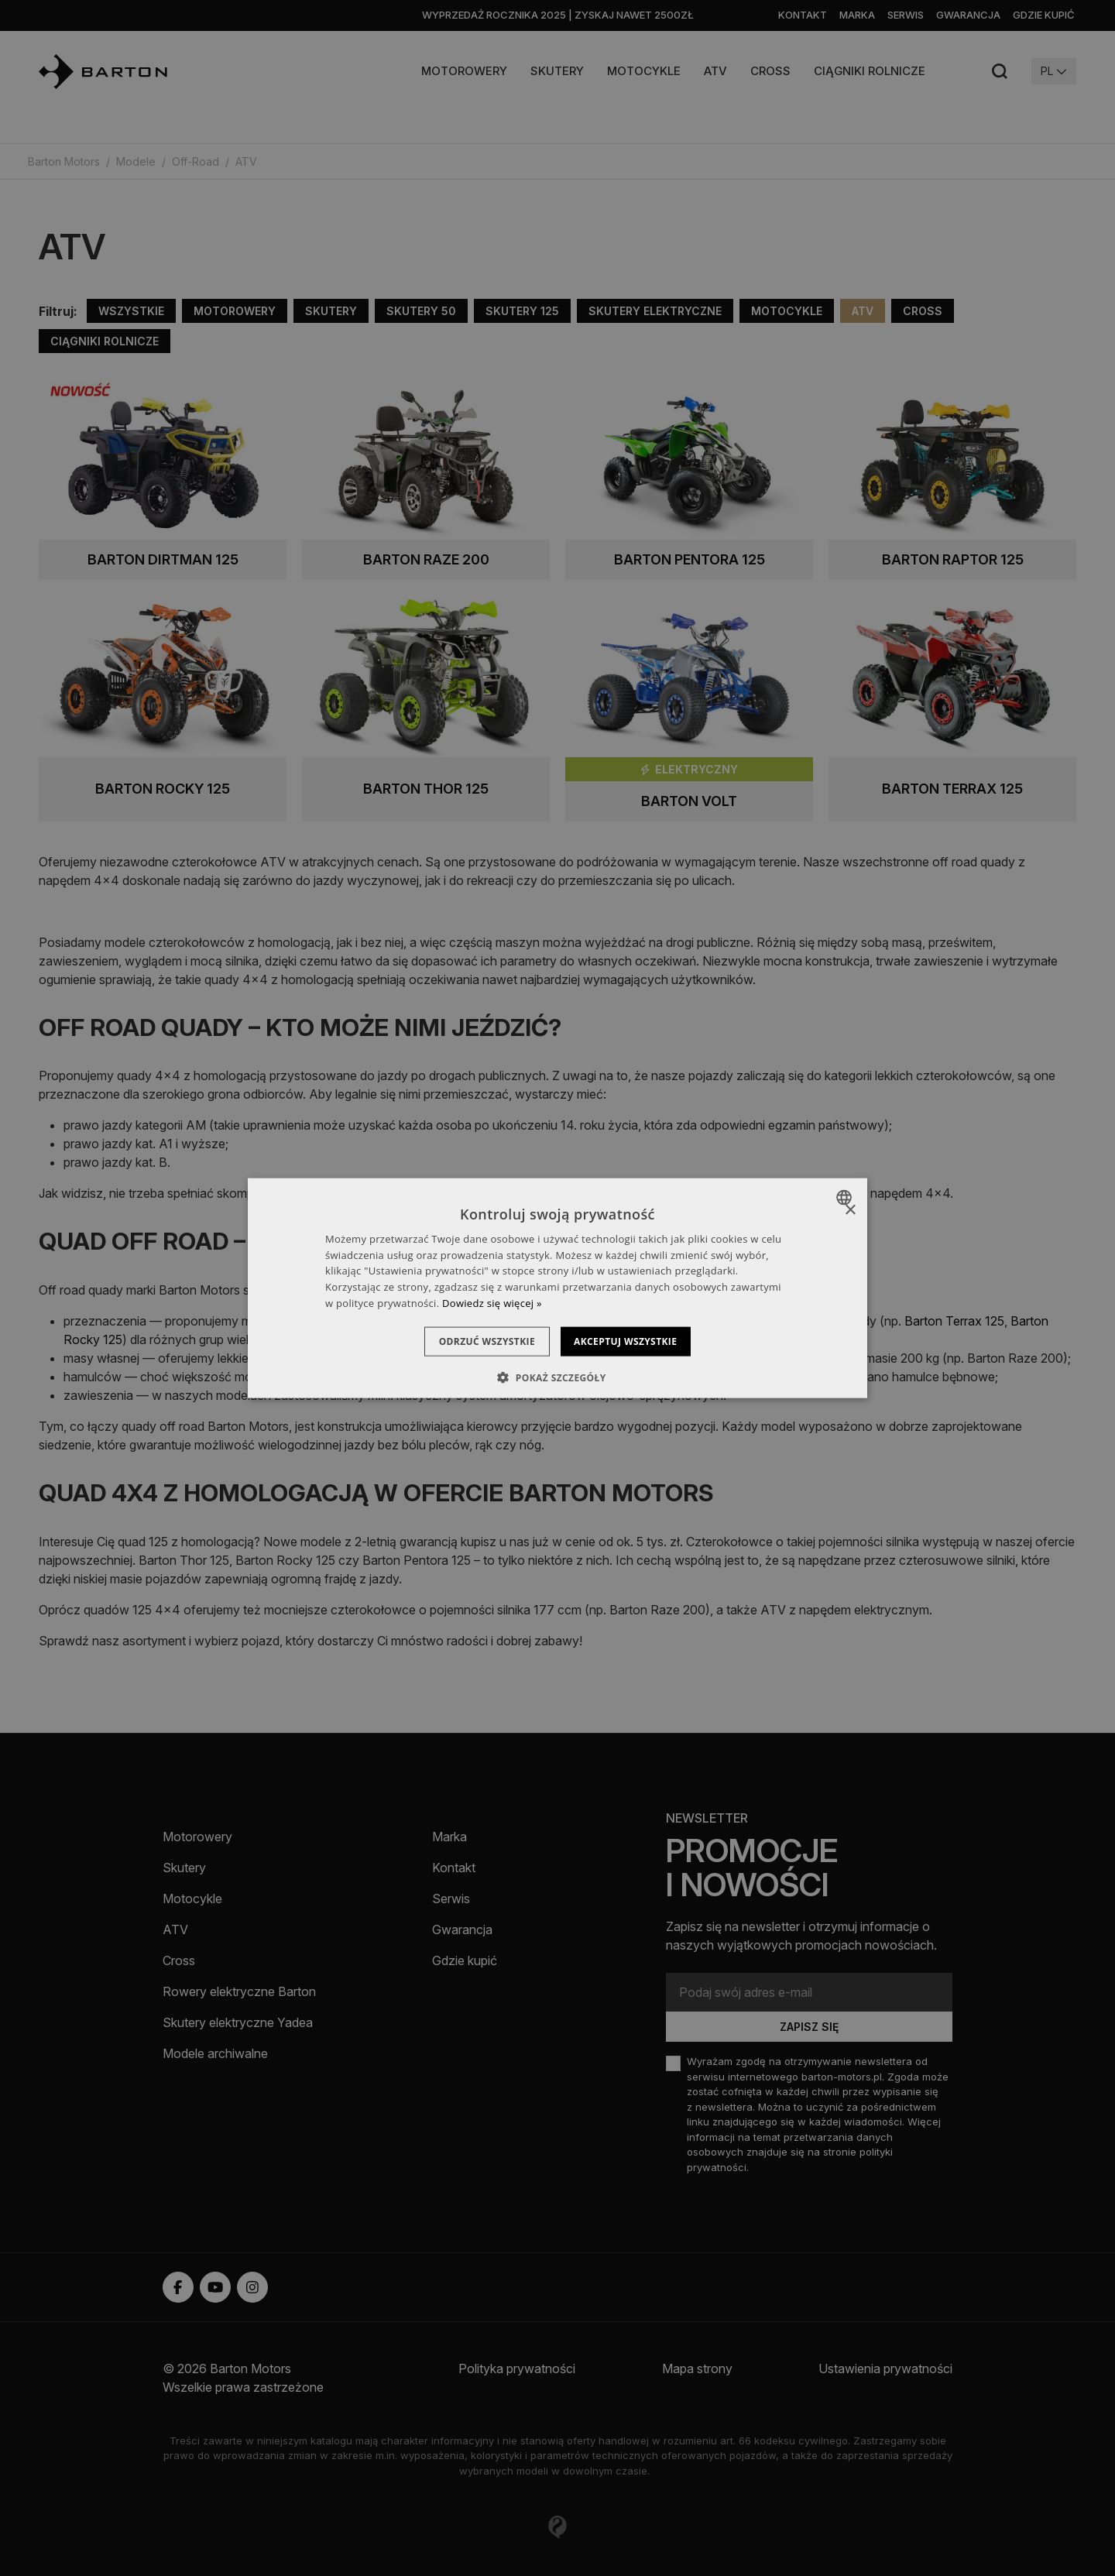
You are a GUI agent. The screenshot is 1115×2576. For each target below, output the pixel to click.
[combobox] (846, 1197)
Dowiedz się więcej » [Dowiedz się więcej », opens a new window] (492, 1303)
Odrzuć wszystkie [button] (477, 1340)
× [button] (850, 1210)
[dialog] (557, 1288)
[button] (557, 1377)
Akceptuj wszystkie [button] (635, 1340)
